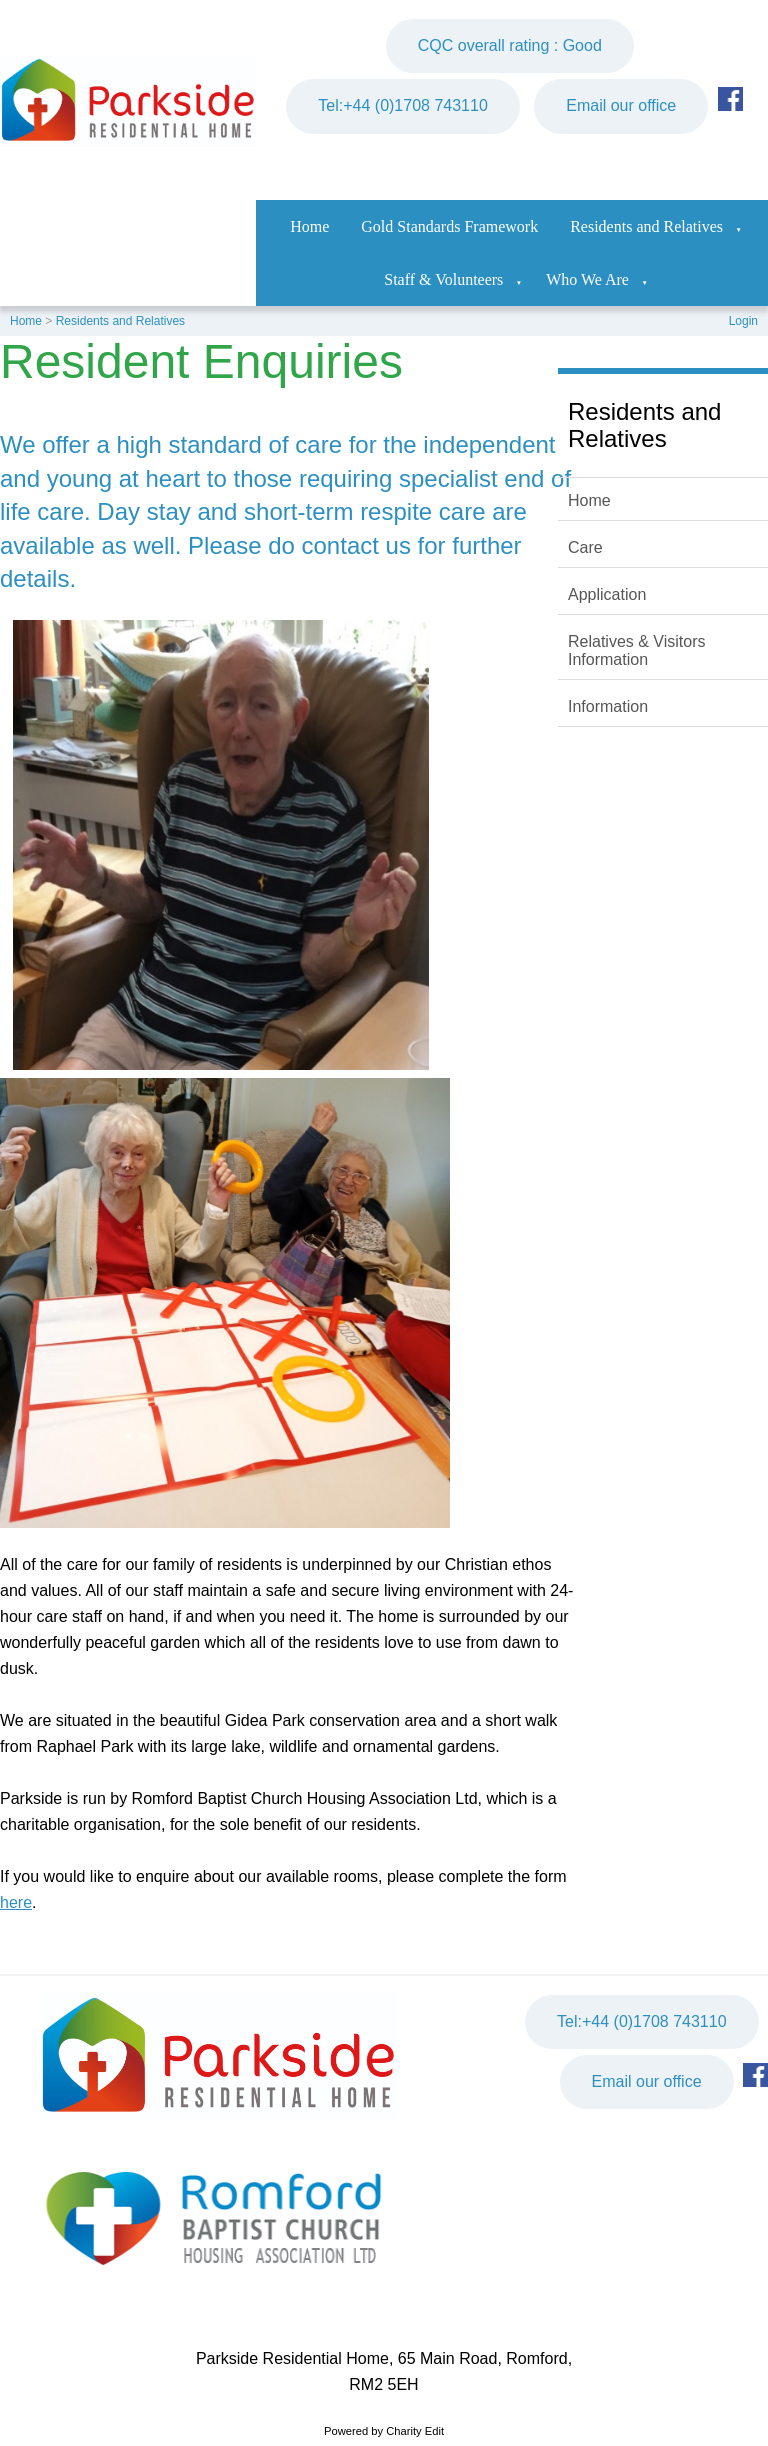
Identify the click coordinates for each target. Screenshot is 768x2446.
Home (309, 226)
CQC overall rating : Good (510, 45)
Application (607, 594)
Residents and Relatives (646, 226)
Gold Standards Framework (449, 226)
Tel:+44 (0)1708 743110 (402, 105)
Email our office (621, 105)
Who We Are (587, 279)
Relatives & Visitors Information (637, 650)
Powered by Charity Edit (384, 2431)
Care (585, 547)
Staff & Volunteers (443, 279)
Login (743, 321)
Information (608, 706)
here (16, 1902)
